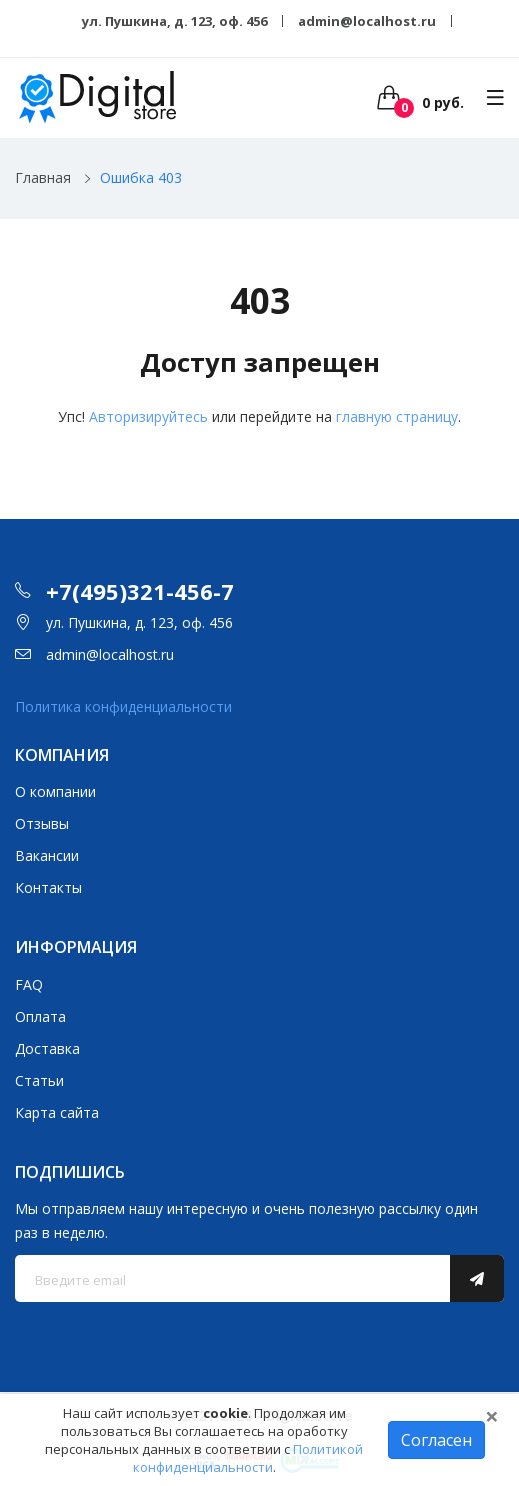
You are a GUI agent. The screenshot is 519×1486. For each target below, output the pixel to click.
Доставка (47, 1048)
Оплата (40, 1016)
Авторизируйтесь (148, 416)
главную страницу (397, 416)
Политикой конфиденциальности (248, 1458)
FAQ (29, 984)
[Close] (492, 1416)
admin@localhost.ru (367, 21)
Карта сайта (57, 1112)
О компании (55, 791)
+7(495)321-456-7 (140, 591)
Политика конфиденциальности (123, 706)
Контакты (48, 887)
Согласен (436, 1440)
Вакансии (47, 855)
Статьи (39, 1080)
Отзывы (42, 823)
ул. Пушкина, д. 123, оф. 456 (174, 21)
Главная (43, 177)
